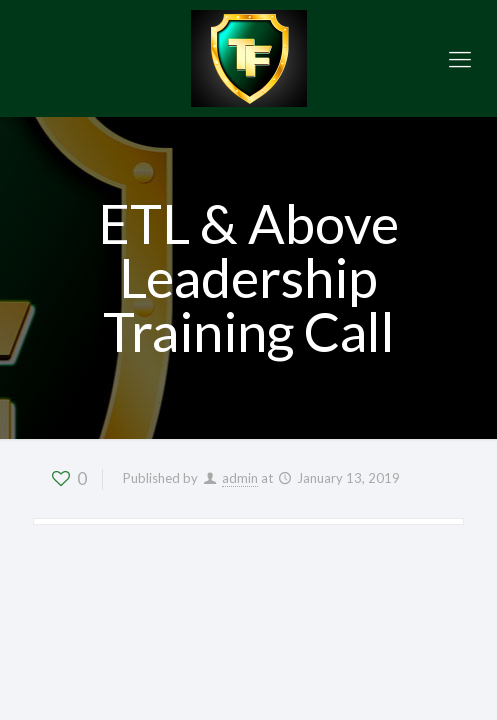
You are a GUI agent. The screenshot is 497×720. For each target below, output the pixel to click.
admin (240, 478)
